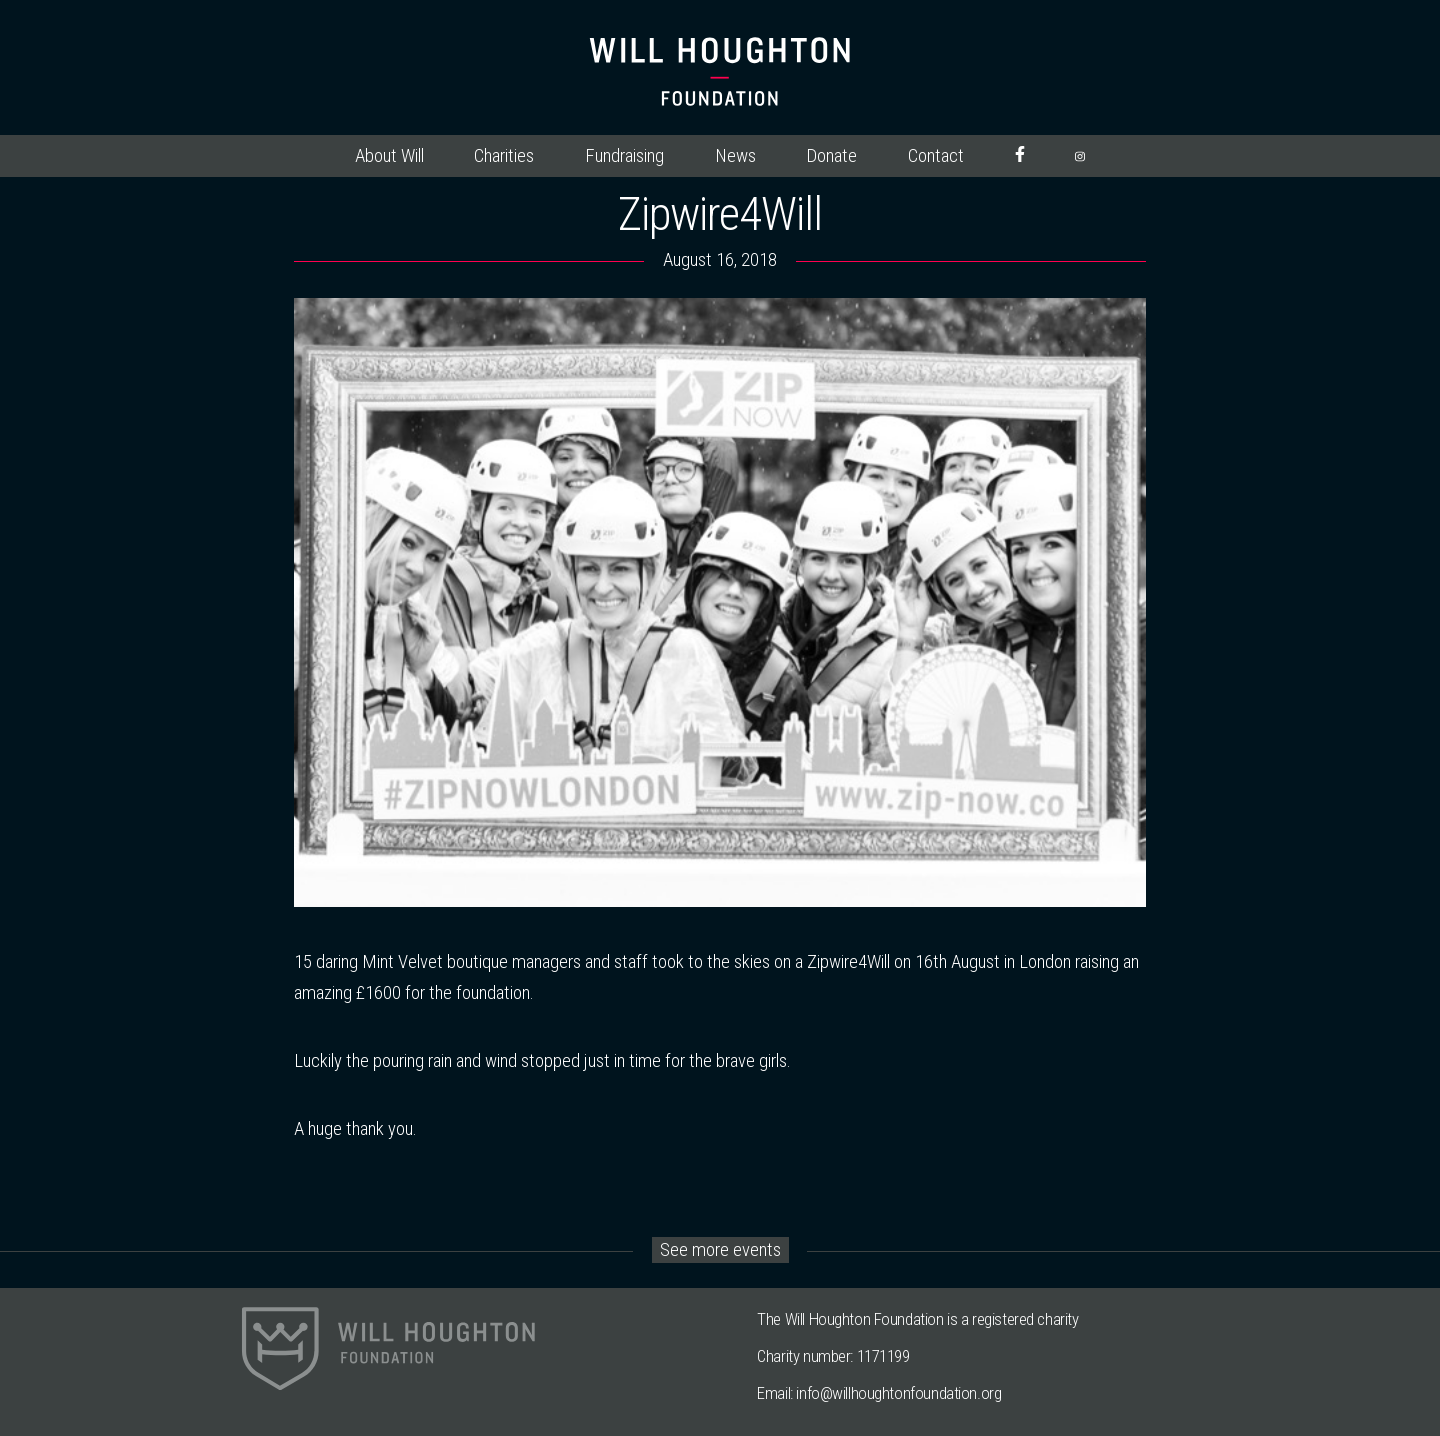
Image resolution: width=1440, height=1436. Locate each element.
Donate (831, 156)
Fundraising (624, 156)
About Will (389, 156)
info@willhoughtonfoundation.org (898, 1393)
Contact (936, 156)
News (735, 156)
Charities (504, 156)
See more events (720, 1250)
